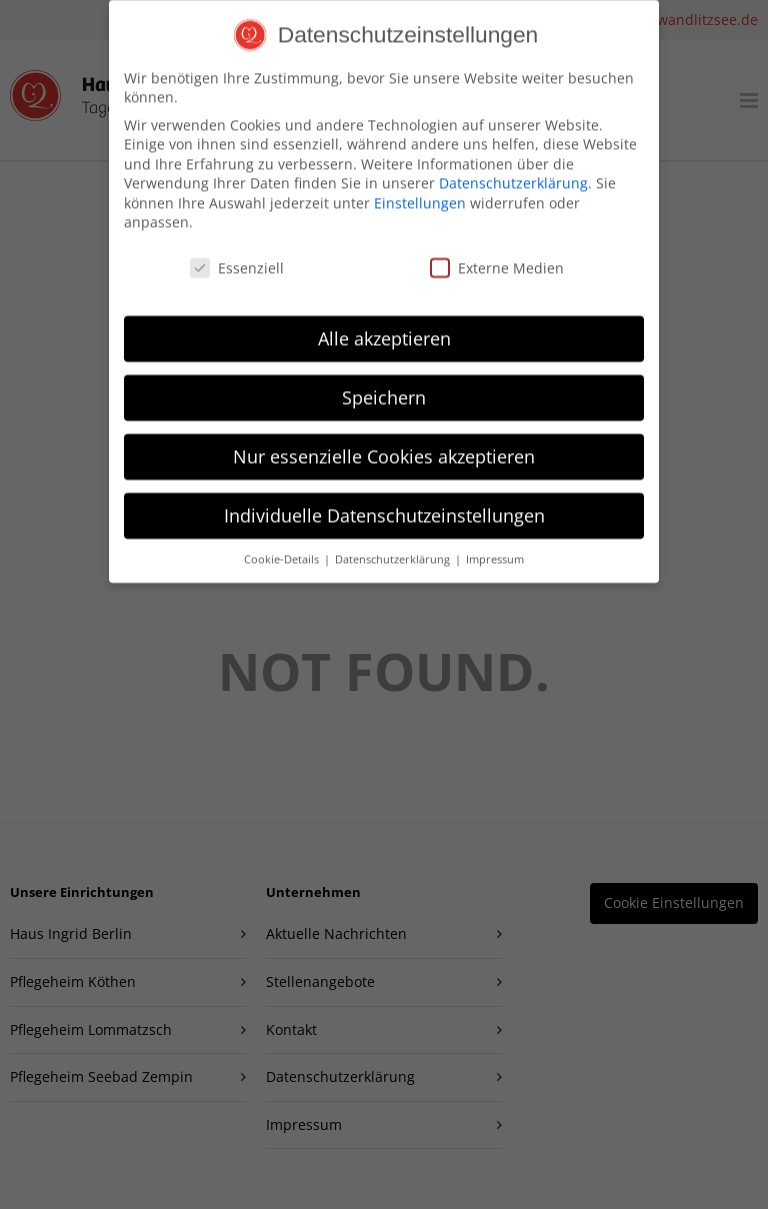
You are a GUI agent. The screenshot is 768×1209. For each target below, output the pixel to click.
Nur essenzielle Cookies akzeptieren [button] (384, 442)
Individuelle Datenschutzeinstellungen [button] (384, 501)
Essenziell (237, 253)
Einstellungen (420, 188)
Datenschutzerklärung (513, 168)
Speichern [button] (384, 383)
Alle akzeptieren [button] (384, 324)
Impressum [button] (495, 544)
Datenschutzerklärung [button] (394, 544)
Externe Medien (497, 253)
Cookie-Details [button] (283, 544)
